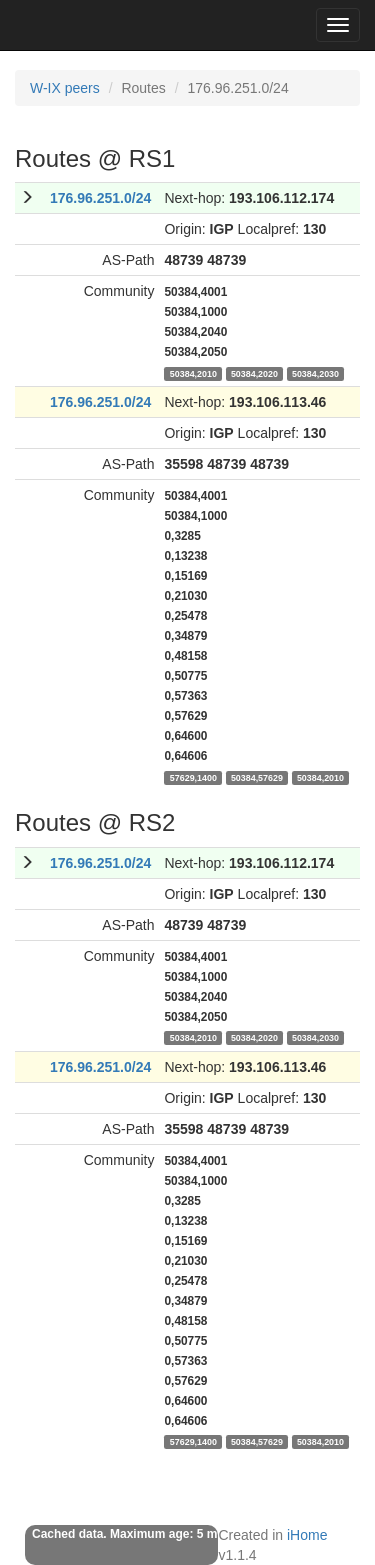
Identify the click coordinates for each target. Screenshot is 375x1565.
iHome (307, 1535)
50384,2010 (193, 373)
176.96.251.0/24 (100, 198)
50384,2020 (254, 373)
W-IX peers (65, 88)
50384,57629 (257, 777)
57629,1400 (193, 777)
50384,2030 (315, 373)
